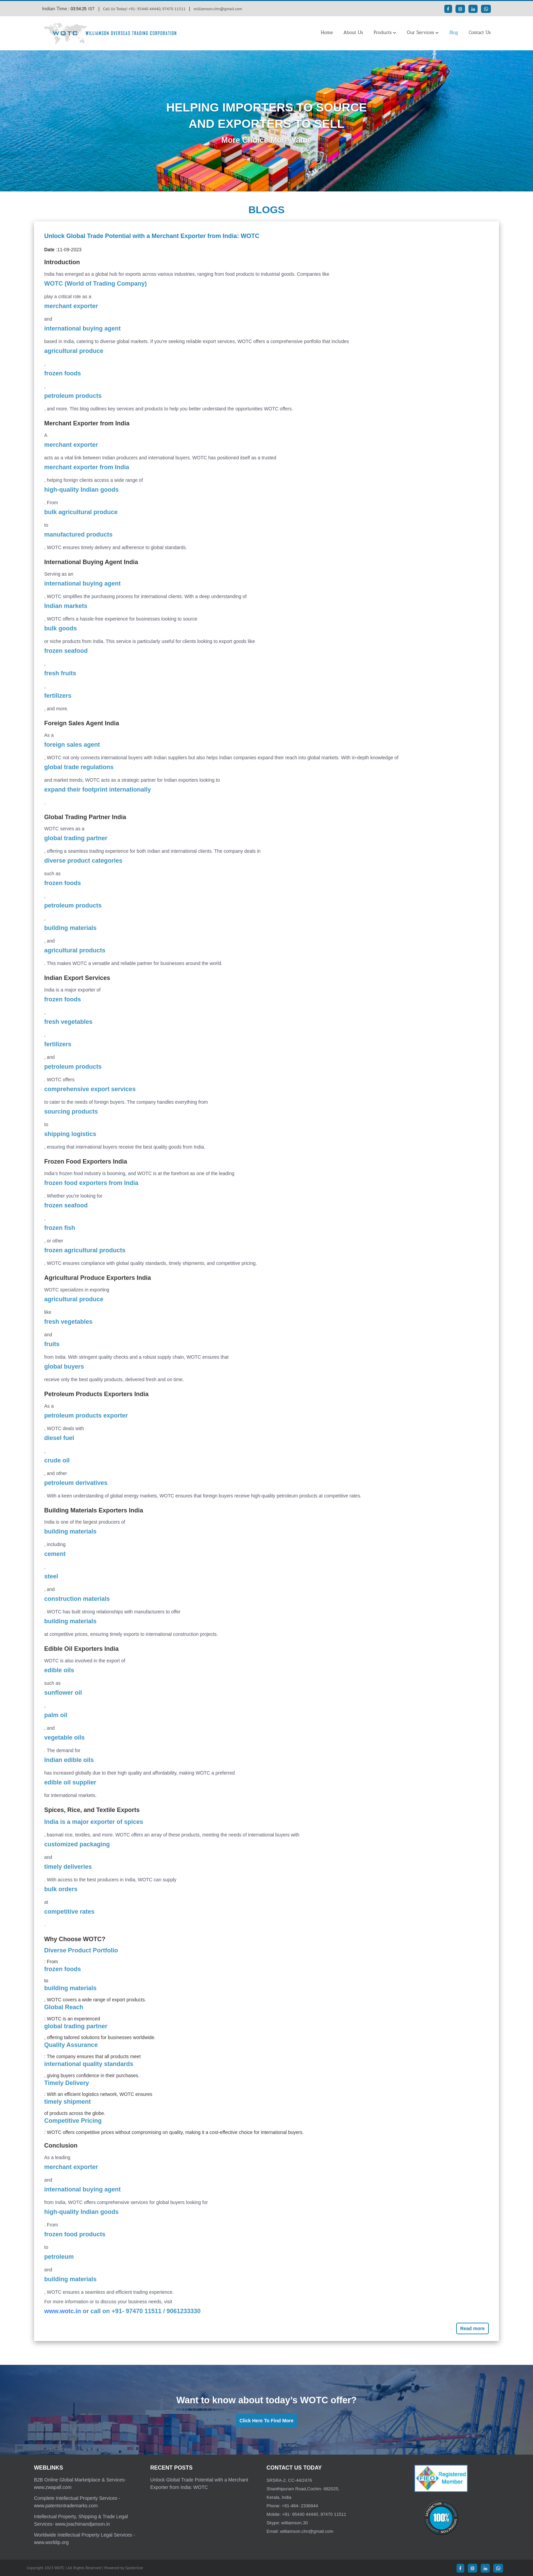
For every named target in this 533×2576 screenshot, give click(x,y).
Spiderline (134, 2567)
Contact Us (480, 32)
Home (327, 32)
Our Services (420, 32)
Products (383, 32)
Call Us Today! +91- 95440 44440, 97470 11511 (144, 8)
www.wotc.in (62, 2311)
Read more (472, 2328)
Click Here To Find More (266, 2420)
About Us (353, 32)
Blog (453, 32)
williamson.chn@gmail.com (217, 8)
